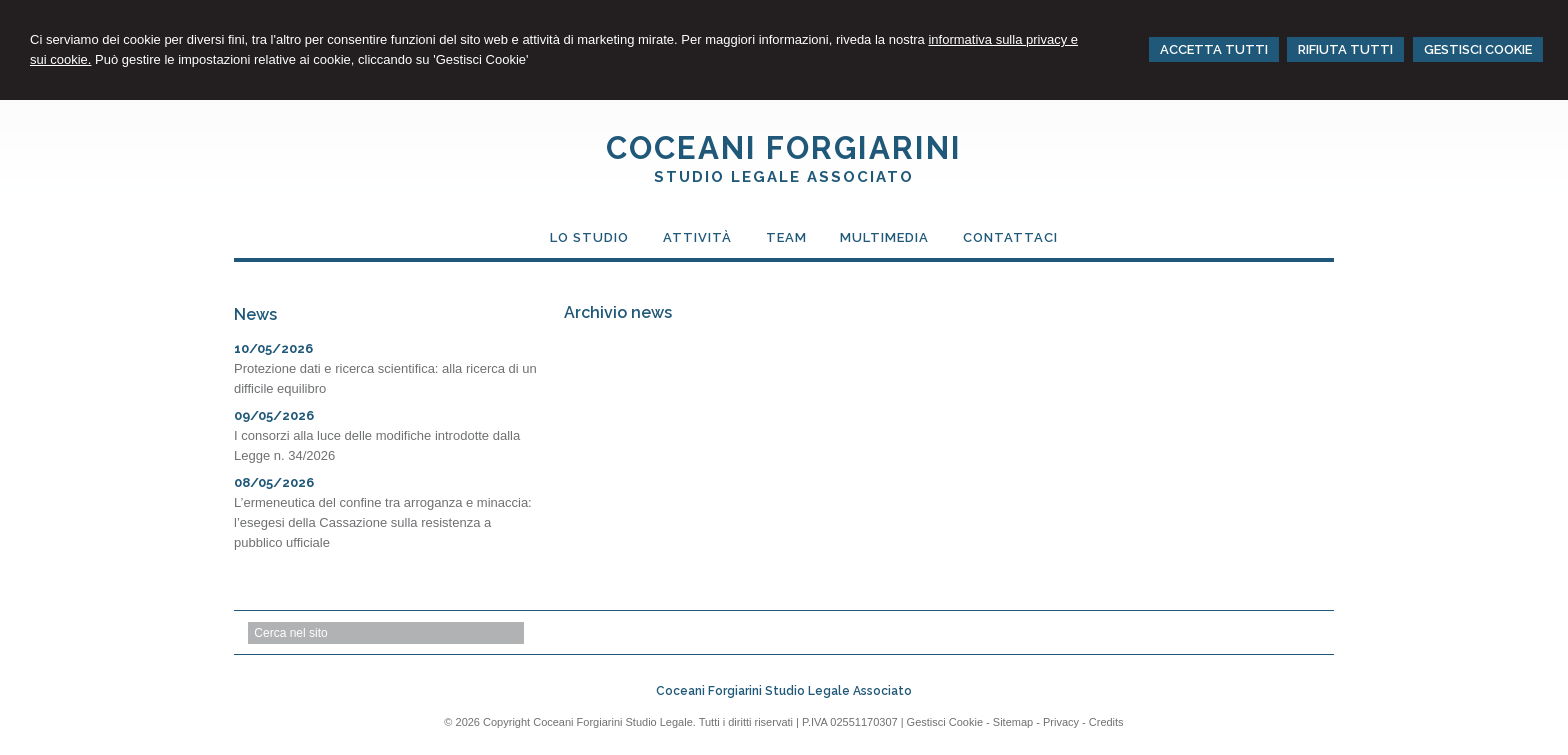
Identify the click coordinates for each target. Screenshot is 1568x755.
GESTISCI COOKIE (1478, 49)
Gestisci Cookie (945, 722)
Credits (1106, 722)
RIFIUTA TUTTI (1345, 49)
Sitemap (1013, 722)
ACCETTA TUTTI (1214, 49)
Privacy (1061, 722)
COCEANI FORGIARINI (784, 148)
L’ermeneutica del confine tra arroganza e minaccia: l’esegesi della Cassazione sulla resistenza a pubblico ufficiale (383, 522)
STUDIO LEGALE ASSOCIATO (784, 177)
